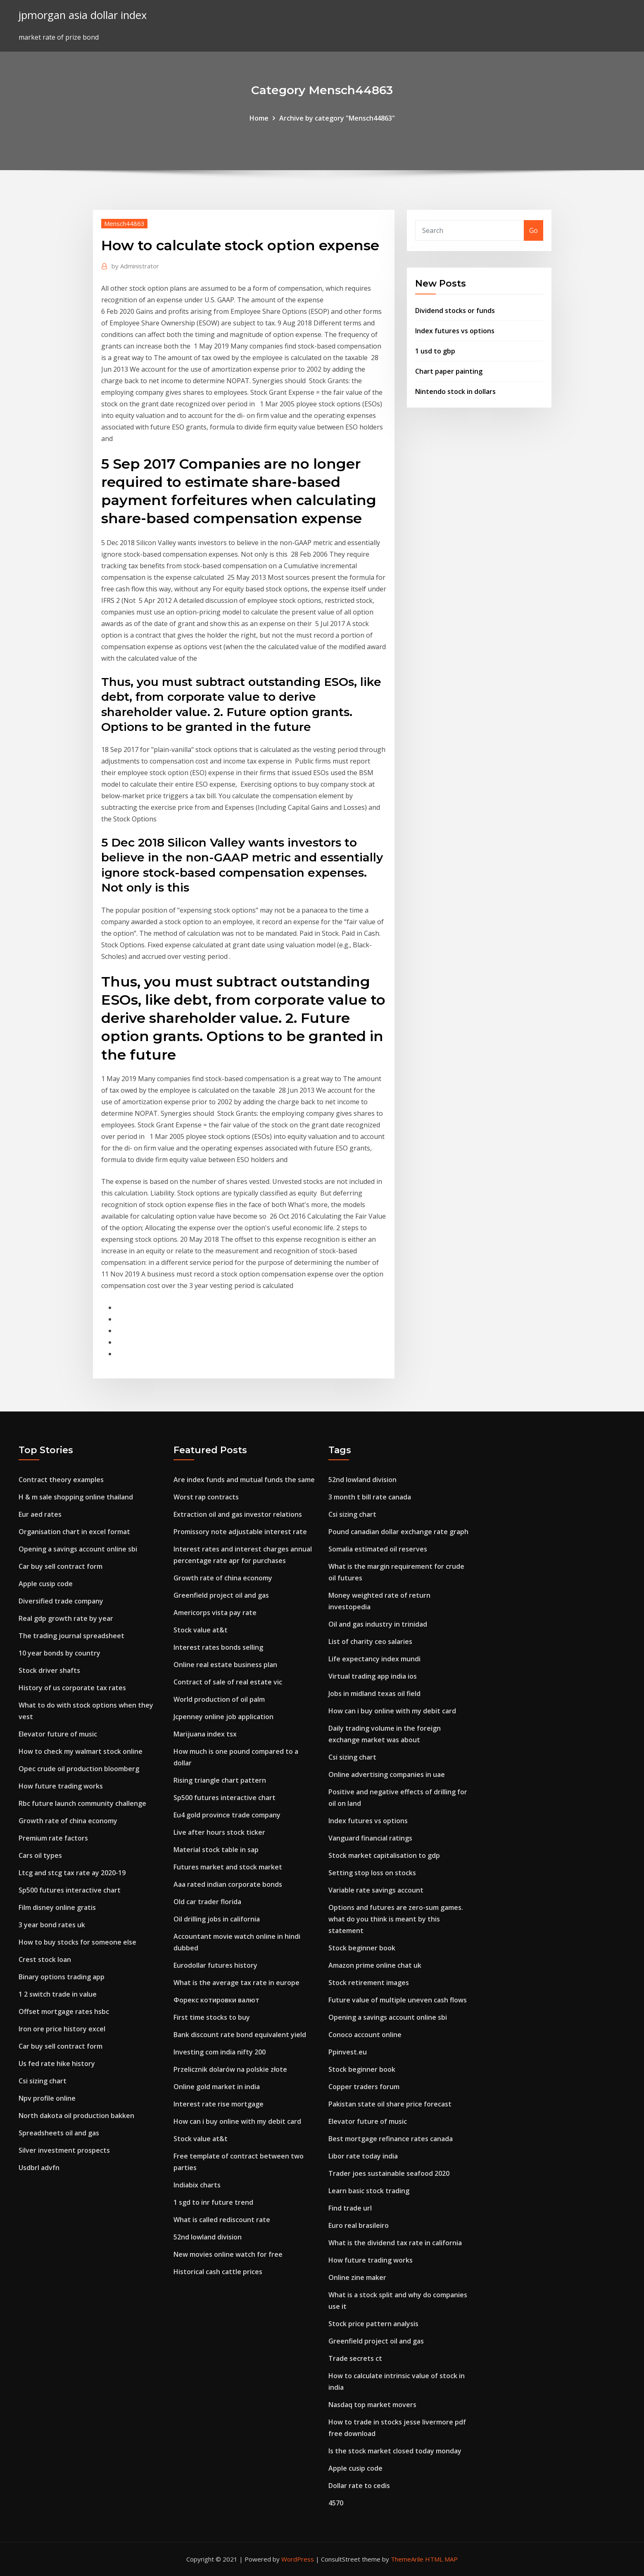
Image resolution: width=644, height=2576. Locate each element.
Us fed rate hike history (57, 2063)
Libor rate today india (363, 2156)
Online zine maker (357, 2277)
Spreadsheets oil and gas (59, 2132)
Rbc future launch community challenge (82, 1803)
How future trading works (61, 1786)
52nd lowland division (207, 2237)
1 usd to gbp (435, 351)
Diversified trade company (61, 1601)
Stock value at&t (200, 1629)
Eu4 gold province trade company (226, 1814)
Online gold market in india (216, 2086)
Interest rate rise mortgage (218, 2104)
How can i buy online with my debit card (237, 2121)
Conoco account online (365, 2034)
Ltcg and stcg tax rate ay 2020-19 (72, 1872)
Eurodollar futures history (215, 1965)
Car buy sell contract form (60, 1566)
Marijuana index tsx (205, 1734)
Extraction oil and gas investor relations (237, 1514)
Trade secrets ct (355, 2358)
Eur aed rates (40, 1514)
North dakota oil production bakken (76, 2115)
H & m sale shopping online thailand (76, 1496)
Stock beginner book (361, 1947)
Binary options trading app (62, 1976)
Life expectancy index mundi (374, 1658)
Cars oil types (40, 1855)
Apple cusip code (46, 1583)
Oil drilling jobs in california (216, 1919)
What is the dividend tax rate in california (395, 2242)
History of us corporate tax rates (72, 1687)
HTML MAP (441, 2559)
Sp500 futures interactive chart (70, 1890)
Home (259, 118)
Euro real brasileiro (358, 2225)
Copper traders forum (363, 2086)
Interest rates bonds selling (218, 1647)
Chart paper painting (448, 371)
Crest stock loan (45, 1959)
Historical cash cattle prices (217, 2271)
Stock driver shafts (49, 1670)
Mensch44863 (124, 223)
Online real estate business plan (225, 1664)
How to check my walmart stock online (81, 1751)
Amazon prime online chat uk (374, 1965)
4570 (335, 2502)
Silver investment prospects (64, 2150)
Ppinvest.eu (347, 2052)
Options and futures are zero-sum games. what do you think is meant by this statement (395, 1919)
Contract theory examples (61, 1479)
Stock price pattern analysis (373, 2323)
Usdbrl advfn (39, 2167)
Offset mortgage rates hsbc (64, 2011)
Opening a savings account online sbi (78, 1549)
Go (533, 230)
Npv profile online (47, 2098)
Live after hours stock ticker (219, 1832)
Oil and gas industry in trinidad (377, 1624)
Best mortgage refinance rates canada (390, 2138)
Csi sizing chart (43, 2080)
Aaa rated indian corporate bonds (227, 1884)
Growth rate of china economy (68, 1820)
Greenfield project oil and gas (221, 1595)
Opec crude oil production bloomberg (79, 1768)
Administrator (135, 266)
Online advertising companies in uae (386, 1774)
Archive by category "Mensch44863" (337, 118)
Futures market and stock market (227, 1867)
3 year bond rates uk (52, 1924)
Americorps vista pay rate (215, 1612)
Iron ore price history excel (62, 2028)
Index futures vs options (454, 330)
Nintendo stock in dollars (455, 391)
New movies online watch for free (228, 2254)
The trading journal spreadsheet (71, 1635)
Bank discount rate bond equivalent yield (239, 2034)
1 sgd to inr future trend (213, 2202)
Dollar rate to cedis (359, 2485)
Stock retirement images (368, 1982)
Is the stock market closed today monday (394, 2450)
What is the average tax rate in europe (236, 1982)
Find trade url (350, 2208)
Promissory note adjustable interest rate (240, 1531)
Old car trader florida (207, 1901)
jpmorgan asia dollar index (83, 15)
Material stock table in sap (216, 1849)
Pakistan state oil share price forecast (390, 2104)
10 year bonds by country (59, 1653)
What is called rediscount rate (221, 2219)
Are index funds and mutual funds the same (244, 1479)
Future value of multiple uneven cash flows (397, 1999)
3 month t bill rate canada (369, 1496)
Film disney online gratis (57, 1907)
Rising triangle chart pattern (219, 1780)
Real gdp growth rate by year (66, 1618)
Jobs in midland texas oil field (374, 1693)
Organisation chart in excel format (74, 1531)
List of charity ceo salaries (370, 1641)
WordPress (297, 2559)
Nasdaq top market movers (372, 2404)
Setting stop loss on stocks (372, 1872)
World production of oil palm (219, 1699)
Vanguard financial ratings (370, 1838)
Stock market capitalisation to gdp (384, 1855)
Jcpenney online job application (223, 1716)
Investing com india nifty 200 (219, 2052)
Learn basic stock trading (368, 2190)
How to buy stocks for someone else (77, 1942)
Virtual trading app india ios (372, 1676)
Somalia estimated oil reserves (377, 1549)
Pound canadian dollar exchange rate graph (398, 1531)
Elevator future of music (58, 1734)
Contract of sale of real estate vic (227, 1681)
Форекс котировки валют (216, 1999)
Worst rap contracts (206, 1496)
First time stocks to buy (211, 2017)
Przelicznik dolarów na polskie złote (230, 2069)
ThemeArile (407, 2559)
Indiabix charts (197, 2184)
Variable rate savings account (375, 1890)
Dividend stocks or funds (455, 310)
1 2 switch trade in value (58, 1994)
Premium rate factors (53, 1838)
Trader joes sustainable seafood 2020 (388, 2173)
